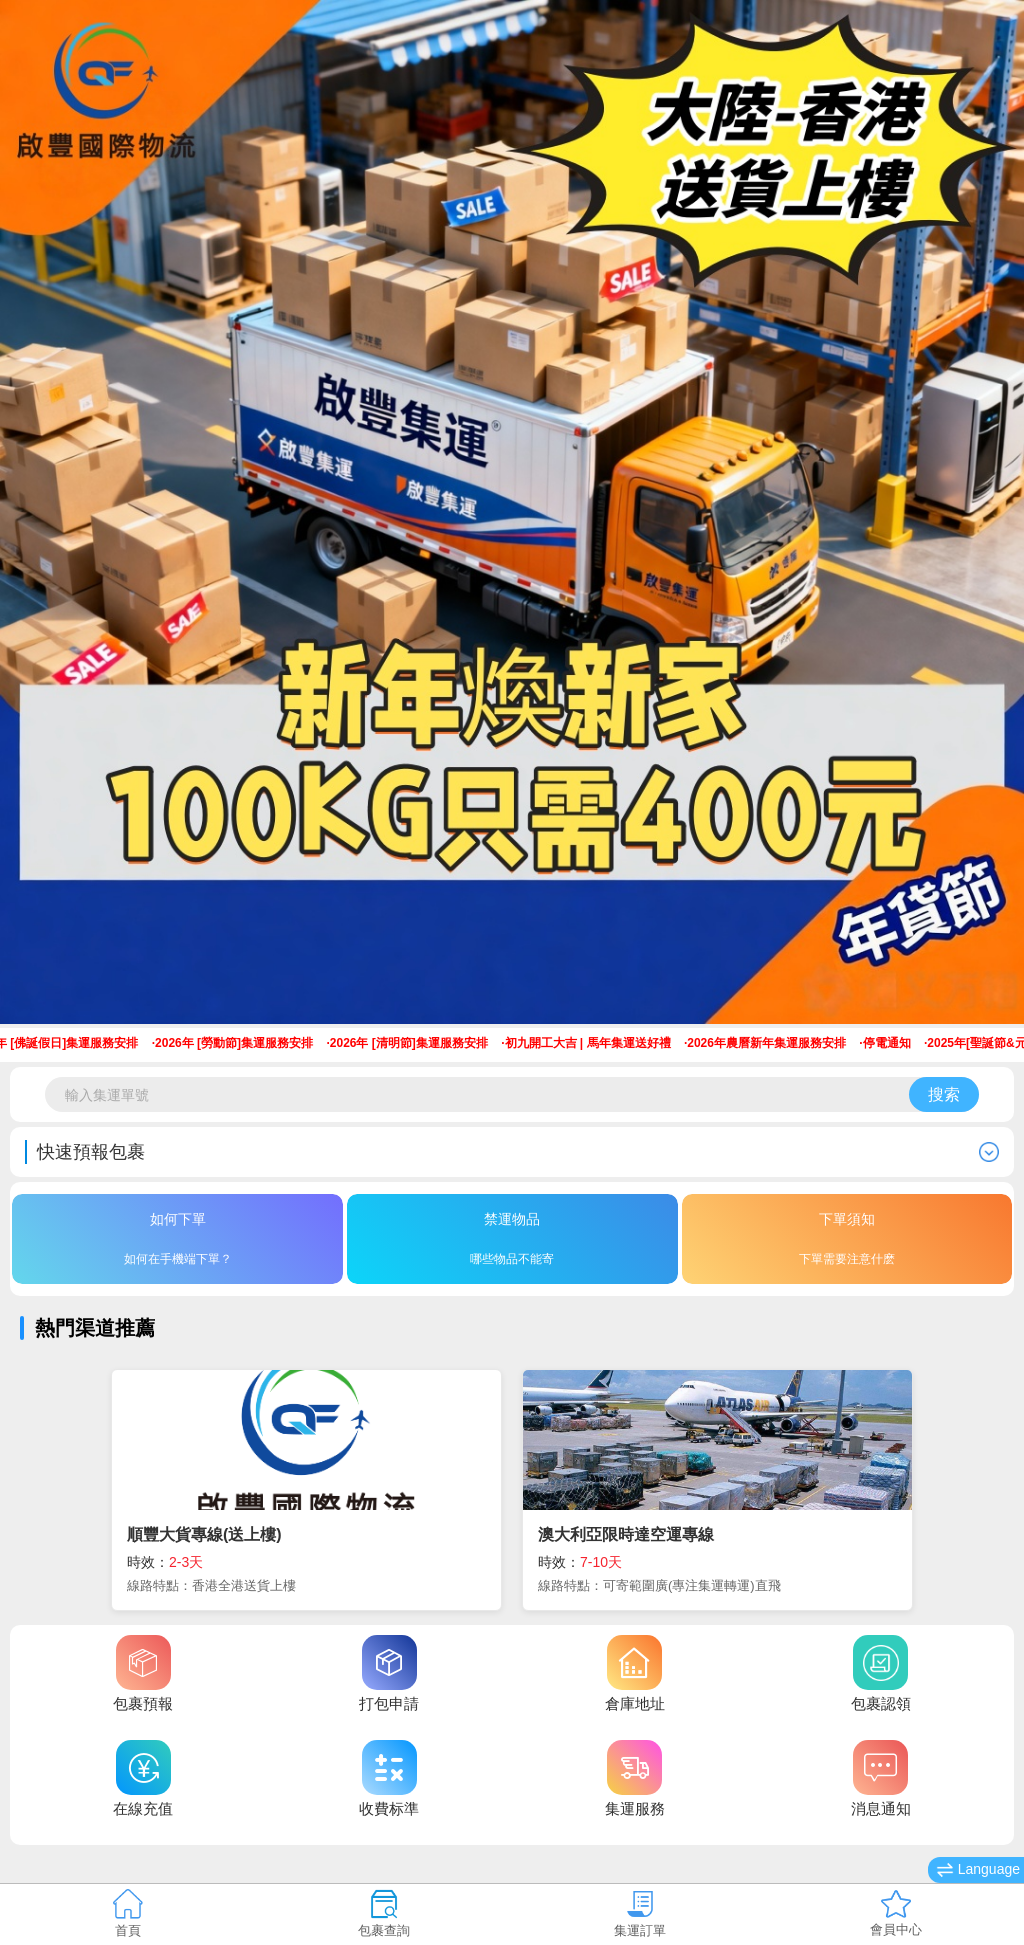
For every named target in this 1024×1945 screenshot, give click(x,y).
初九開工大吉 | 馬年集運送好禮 (594, 1043)
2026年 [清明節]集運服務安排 (415, 1043)
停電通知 (893, 1043)
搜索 (944, 1094)
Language (978, 1870)
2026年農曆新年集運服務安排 (772, 1043)
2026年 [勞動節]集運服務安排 (240, 1043)
